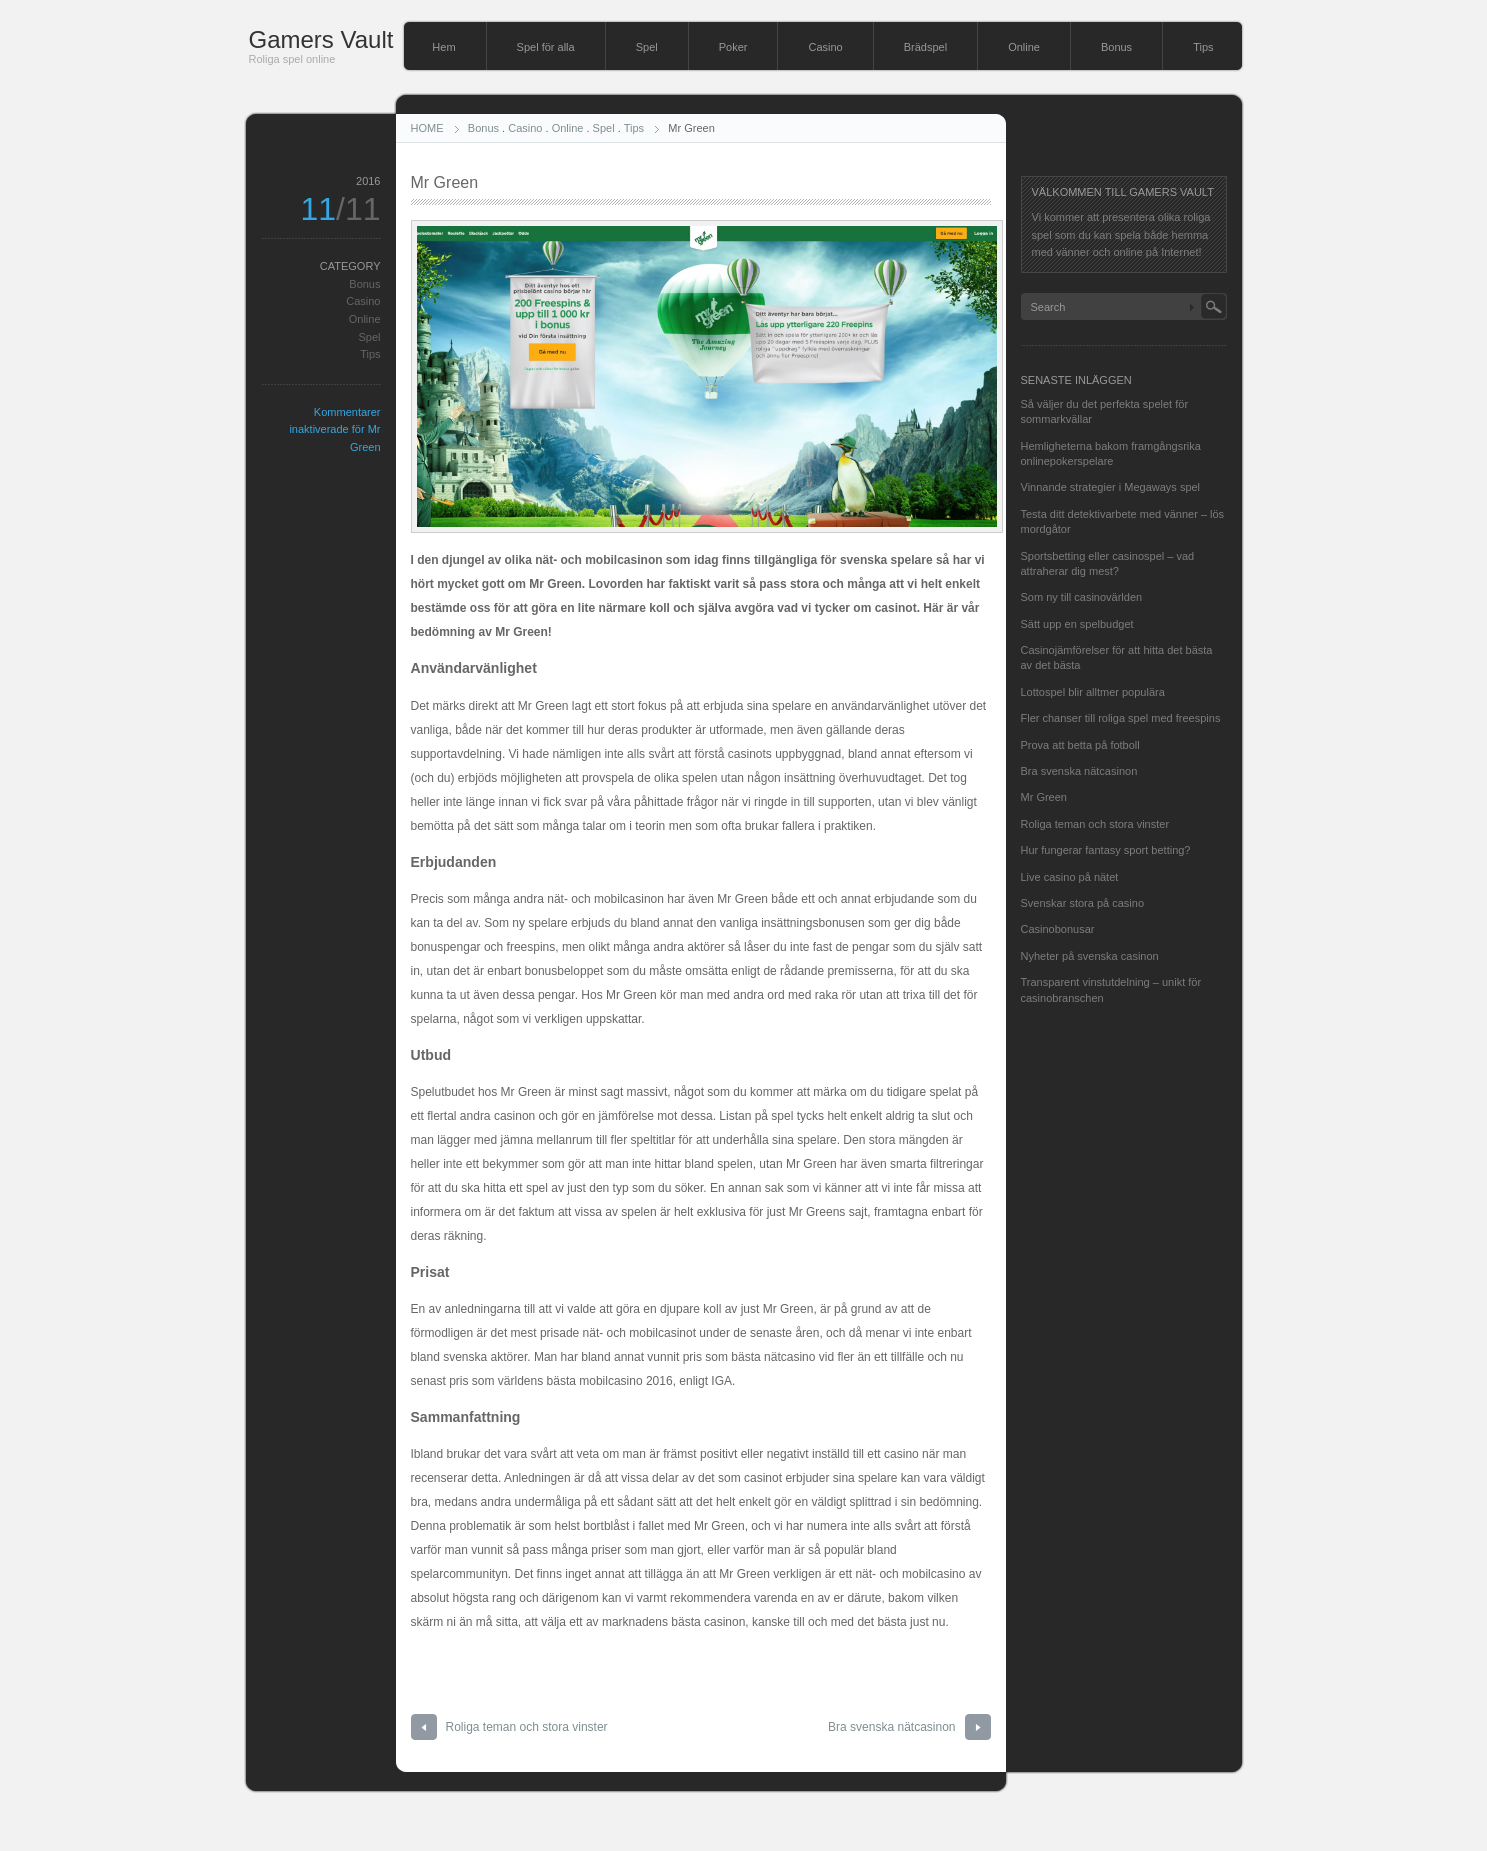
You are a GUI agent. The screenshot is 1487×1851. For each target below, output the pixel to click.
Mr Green (1044, 797)
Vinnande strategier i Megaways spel (1111, 487)
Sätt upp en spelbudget (1077, 624)
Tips (1203, 47)
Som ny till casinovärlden (1082, 597)
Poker (733, 47)
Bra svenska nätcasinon (891, 1727)
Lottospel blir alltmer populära (1093, 692)
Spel (647, 47)
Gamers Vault (321, 39)
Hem (443, 47)
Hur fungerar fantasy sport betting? (1106, 850)
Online (1024, 47)
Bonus (1116, 47)
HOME (427, 128)
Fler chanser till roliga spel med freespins (1121, 718)
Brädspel (925, 47)
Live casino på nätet (1070, 877)
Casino (825, 47)
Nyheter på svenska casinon (1090, 956)
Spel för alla (546, 47)
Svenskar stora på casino (1083, 903)
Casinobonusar (1058, 929)
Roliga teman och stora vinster (527, 1727)
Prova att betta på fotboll (1080, 745)
